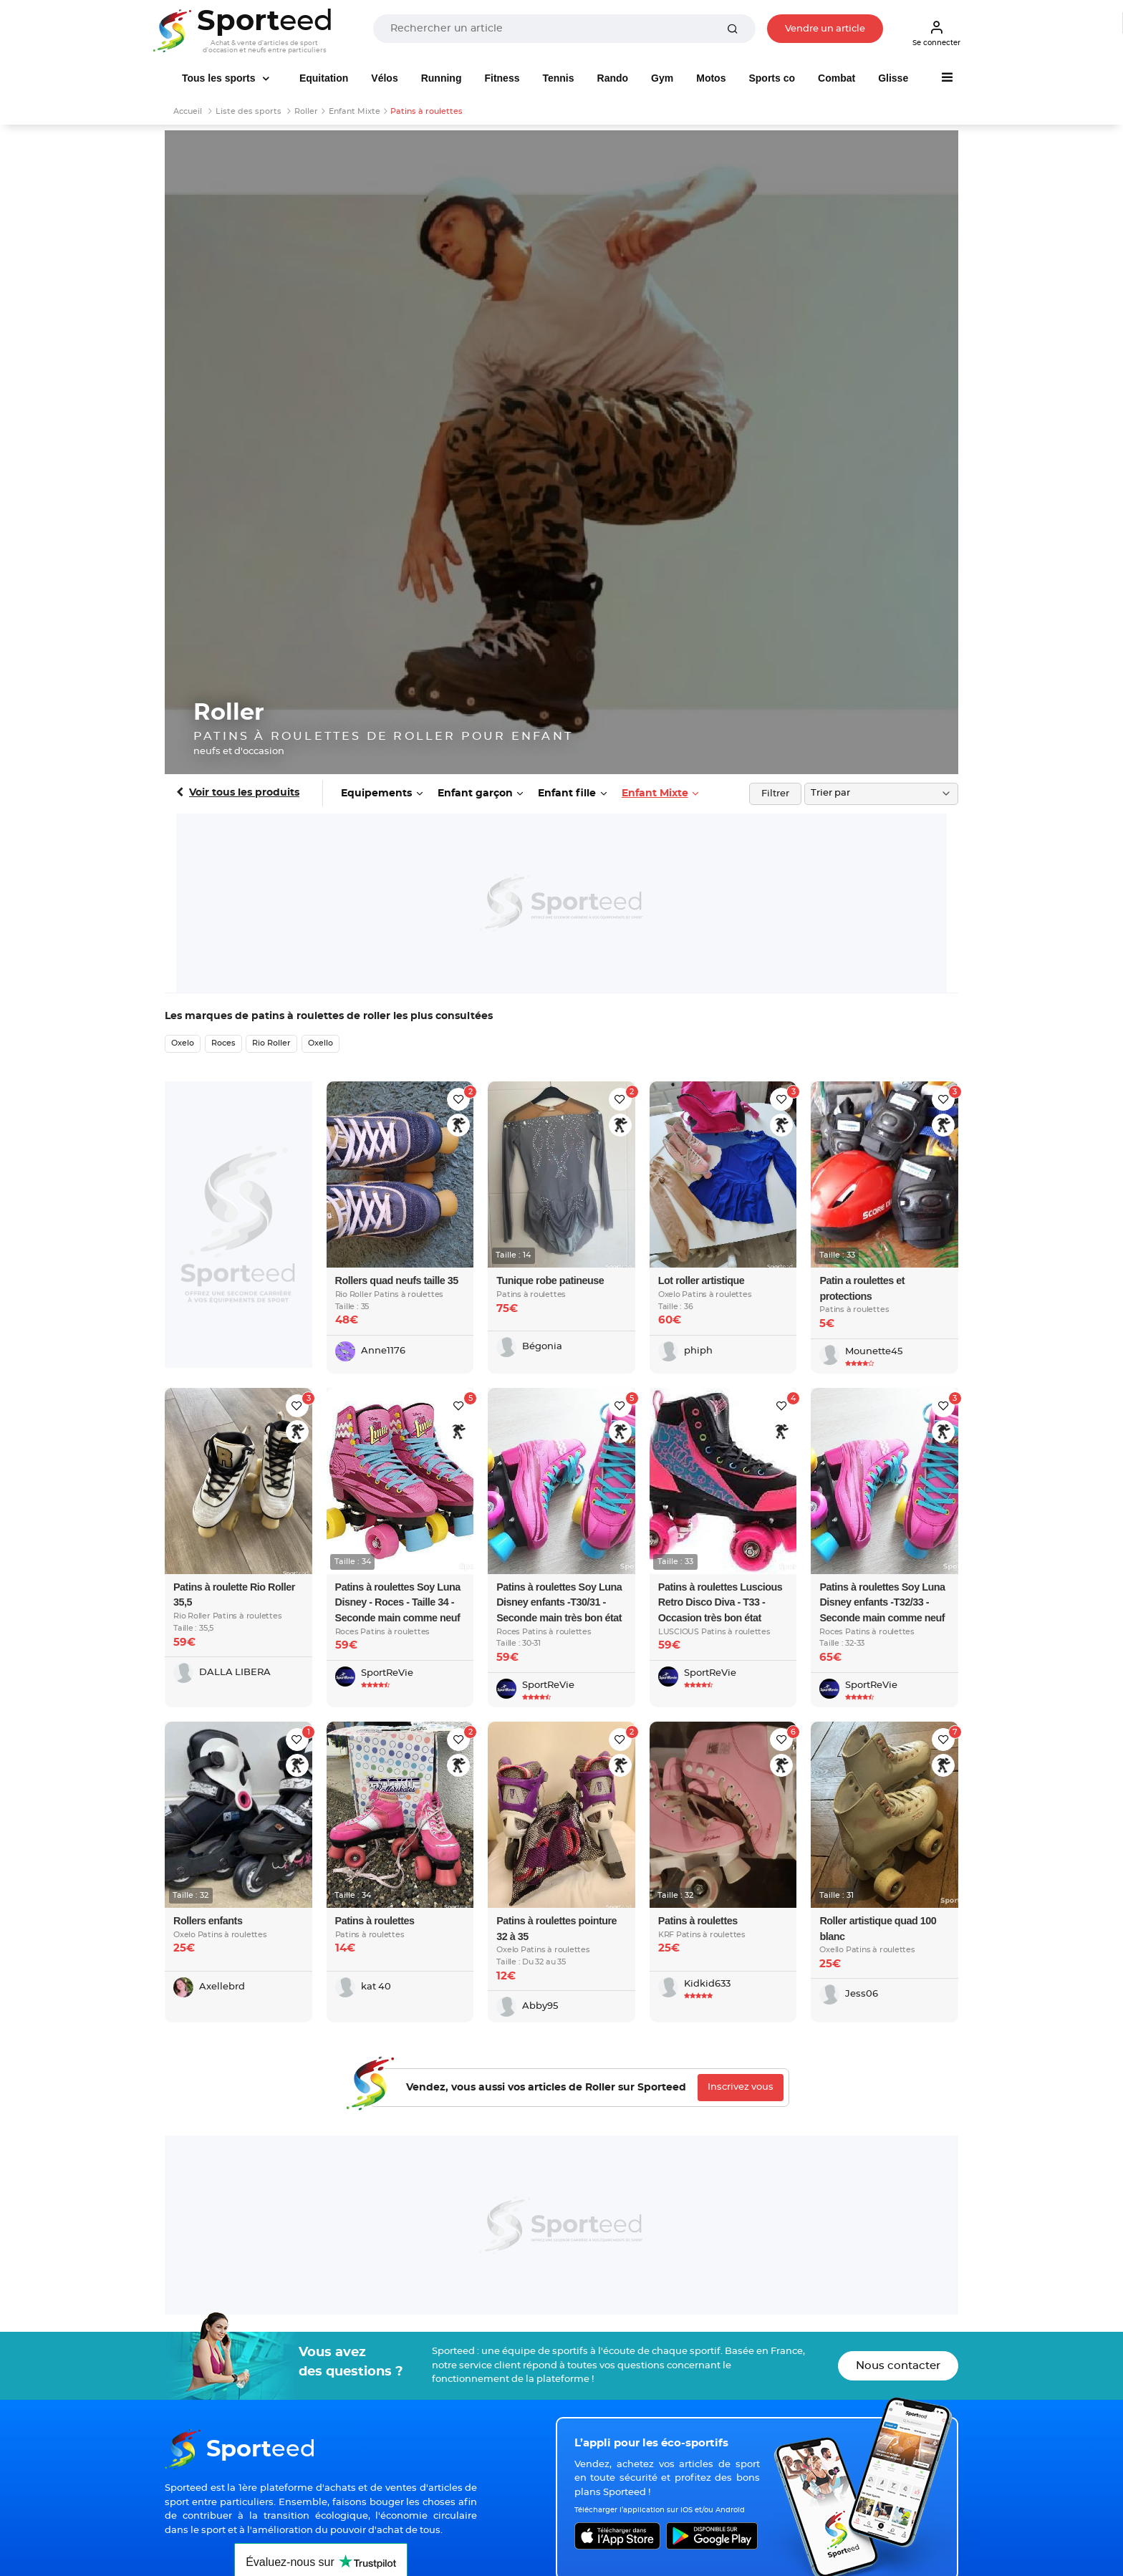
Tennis (558, 78)
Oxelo (182, 1043)
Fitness (501, 78)
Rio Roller (271, 1043)
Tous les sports (220, 78)
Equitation (323, 78)
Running (441, 78)
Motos (711, 78)
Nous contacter (898, 2365)
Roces (223, 1043)
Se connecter (936, 33)
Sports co (771, 78)
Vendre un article (825, 29)
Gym (662, 78)
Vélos (384, 78)
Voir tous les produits (244, 793)
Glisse (893, 78)
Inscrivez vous (740, 2087)
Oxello (320, 1043)
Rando (613, 78)
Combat (836, 78)
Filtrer (775, 794)
